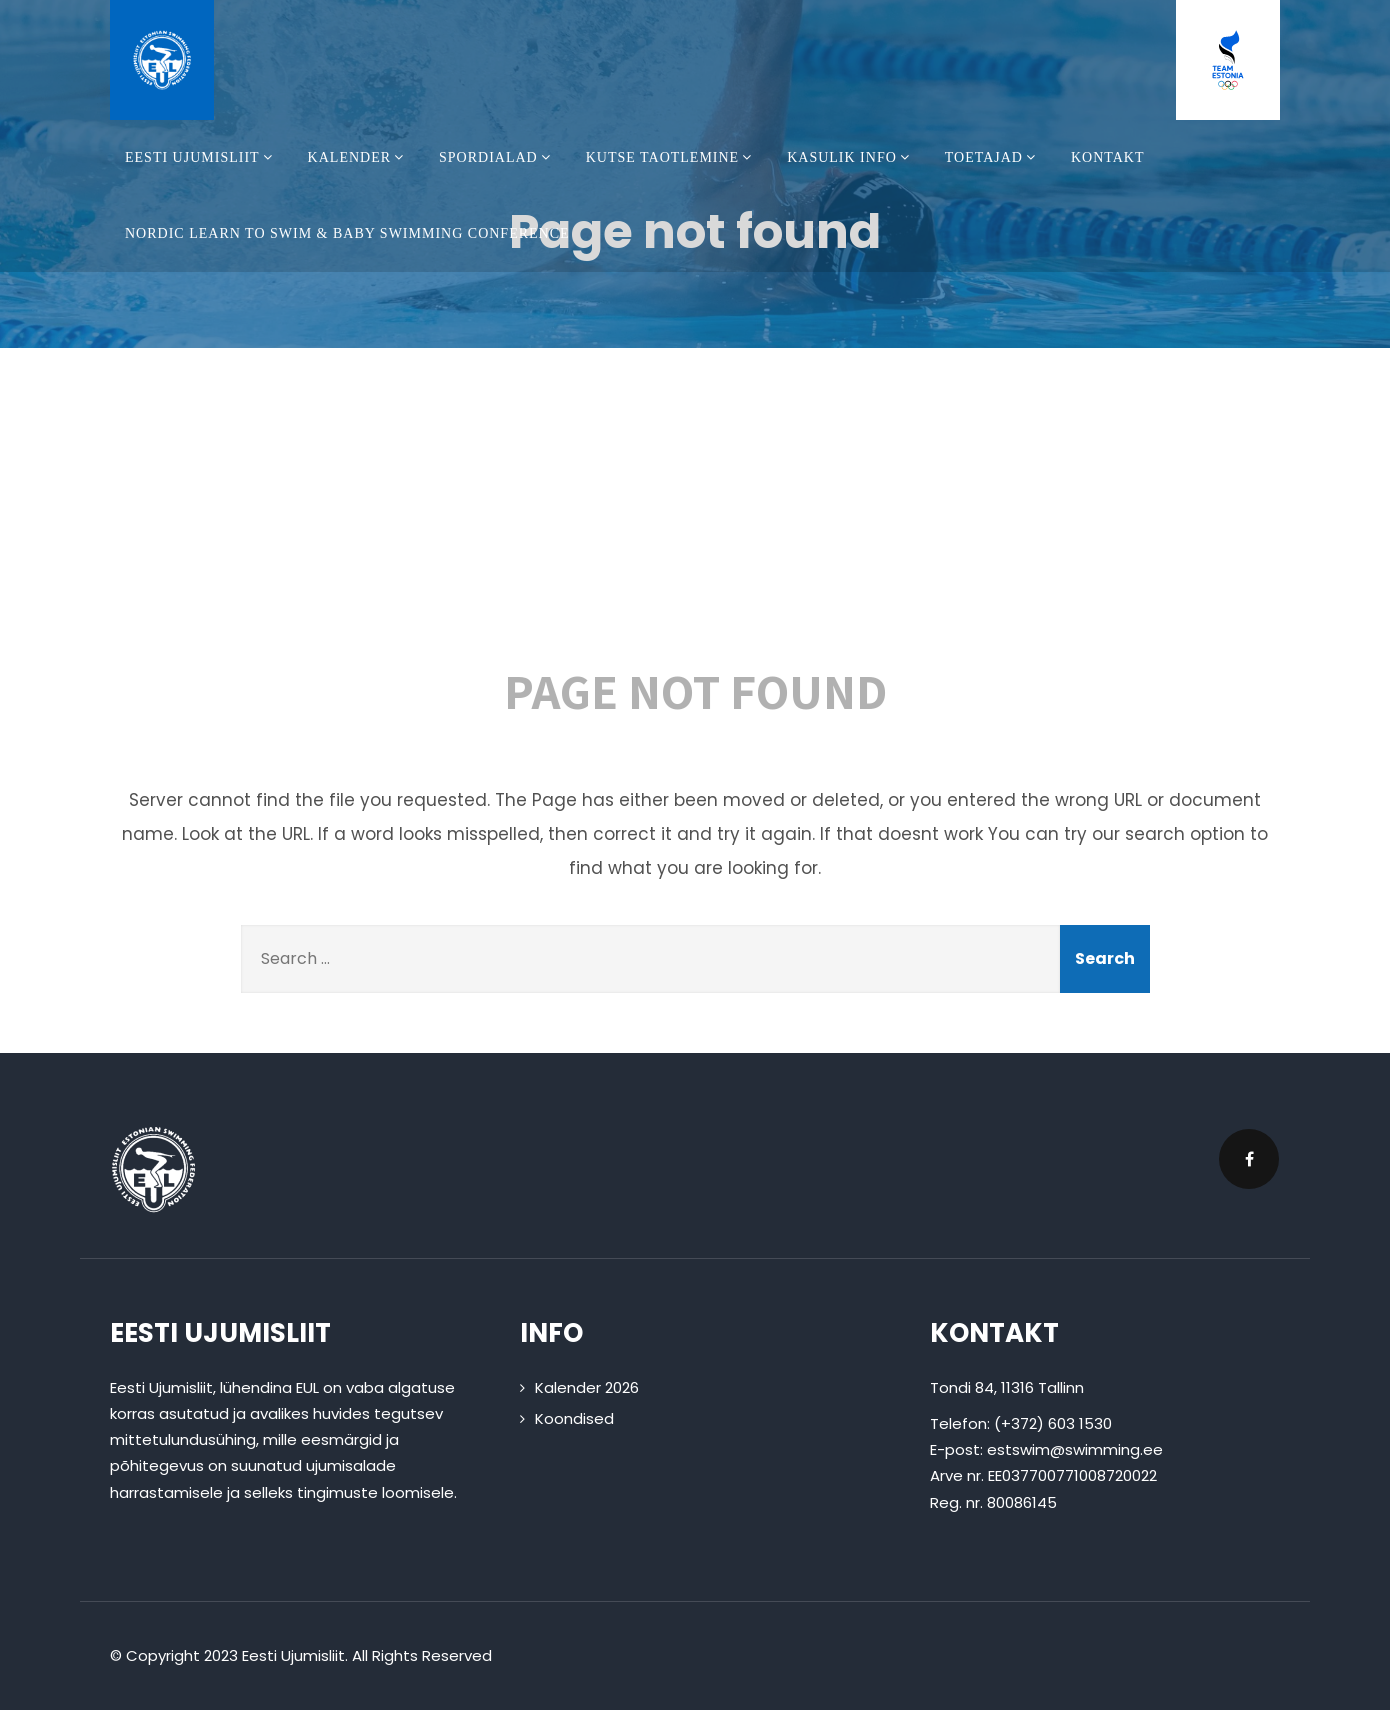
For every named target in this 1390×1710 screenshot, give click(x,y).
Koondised (574, 1418)
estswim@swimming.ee (1075, 1449)
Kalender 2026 (587, 1387)
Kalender (358, 157)
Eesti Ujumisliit (201, 157)
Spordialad (497, 157)
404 (695, 518)
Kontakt (1108, 157)
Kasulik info (851, 157)
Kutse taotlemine (671, 157)
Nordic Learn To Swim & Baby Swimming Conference (347, 233)
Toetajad (993, 157)
